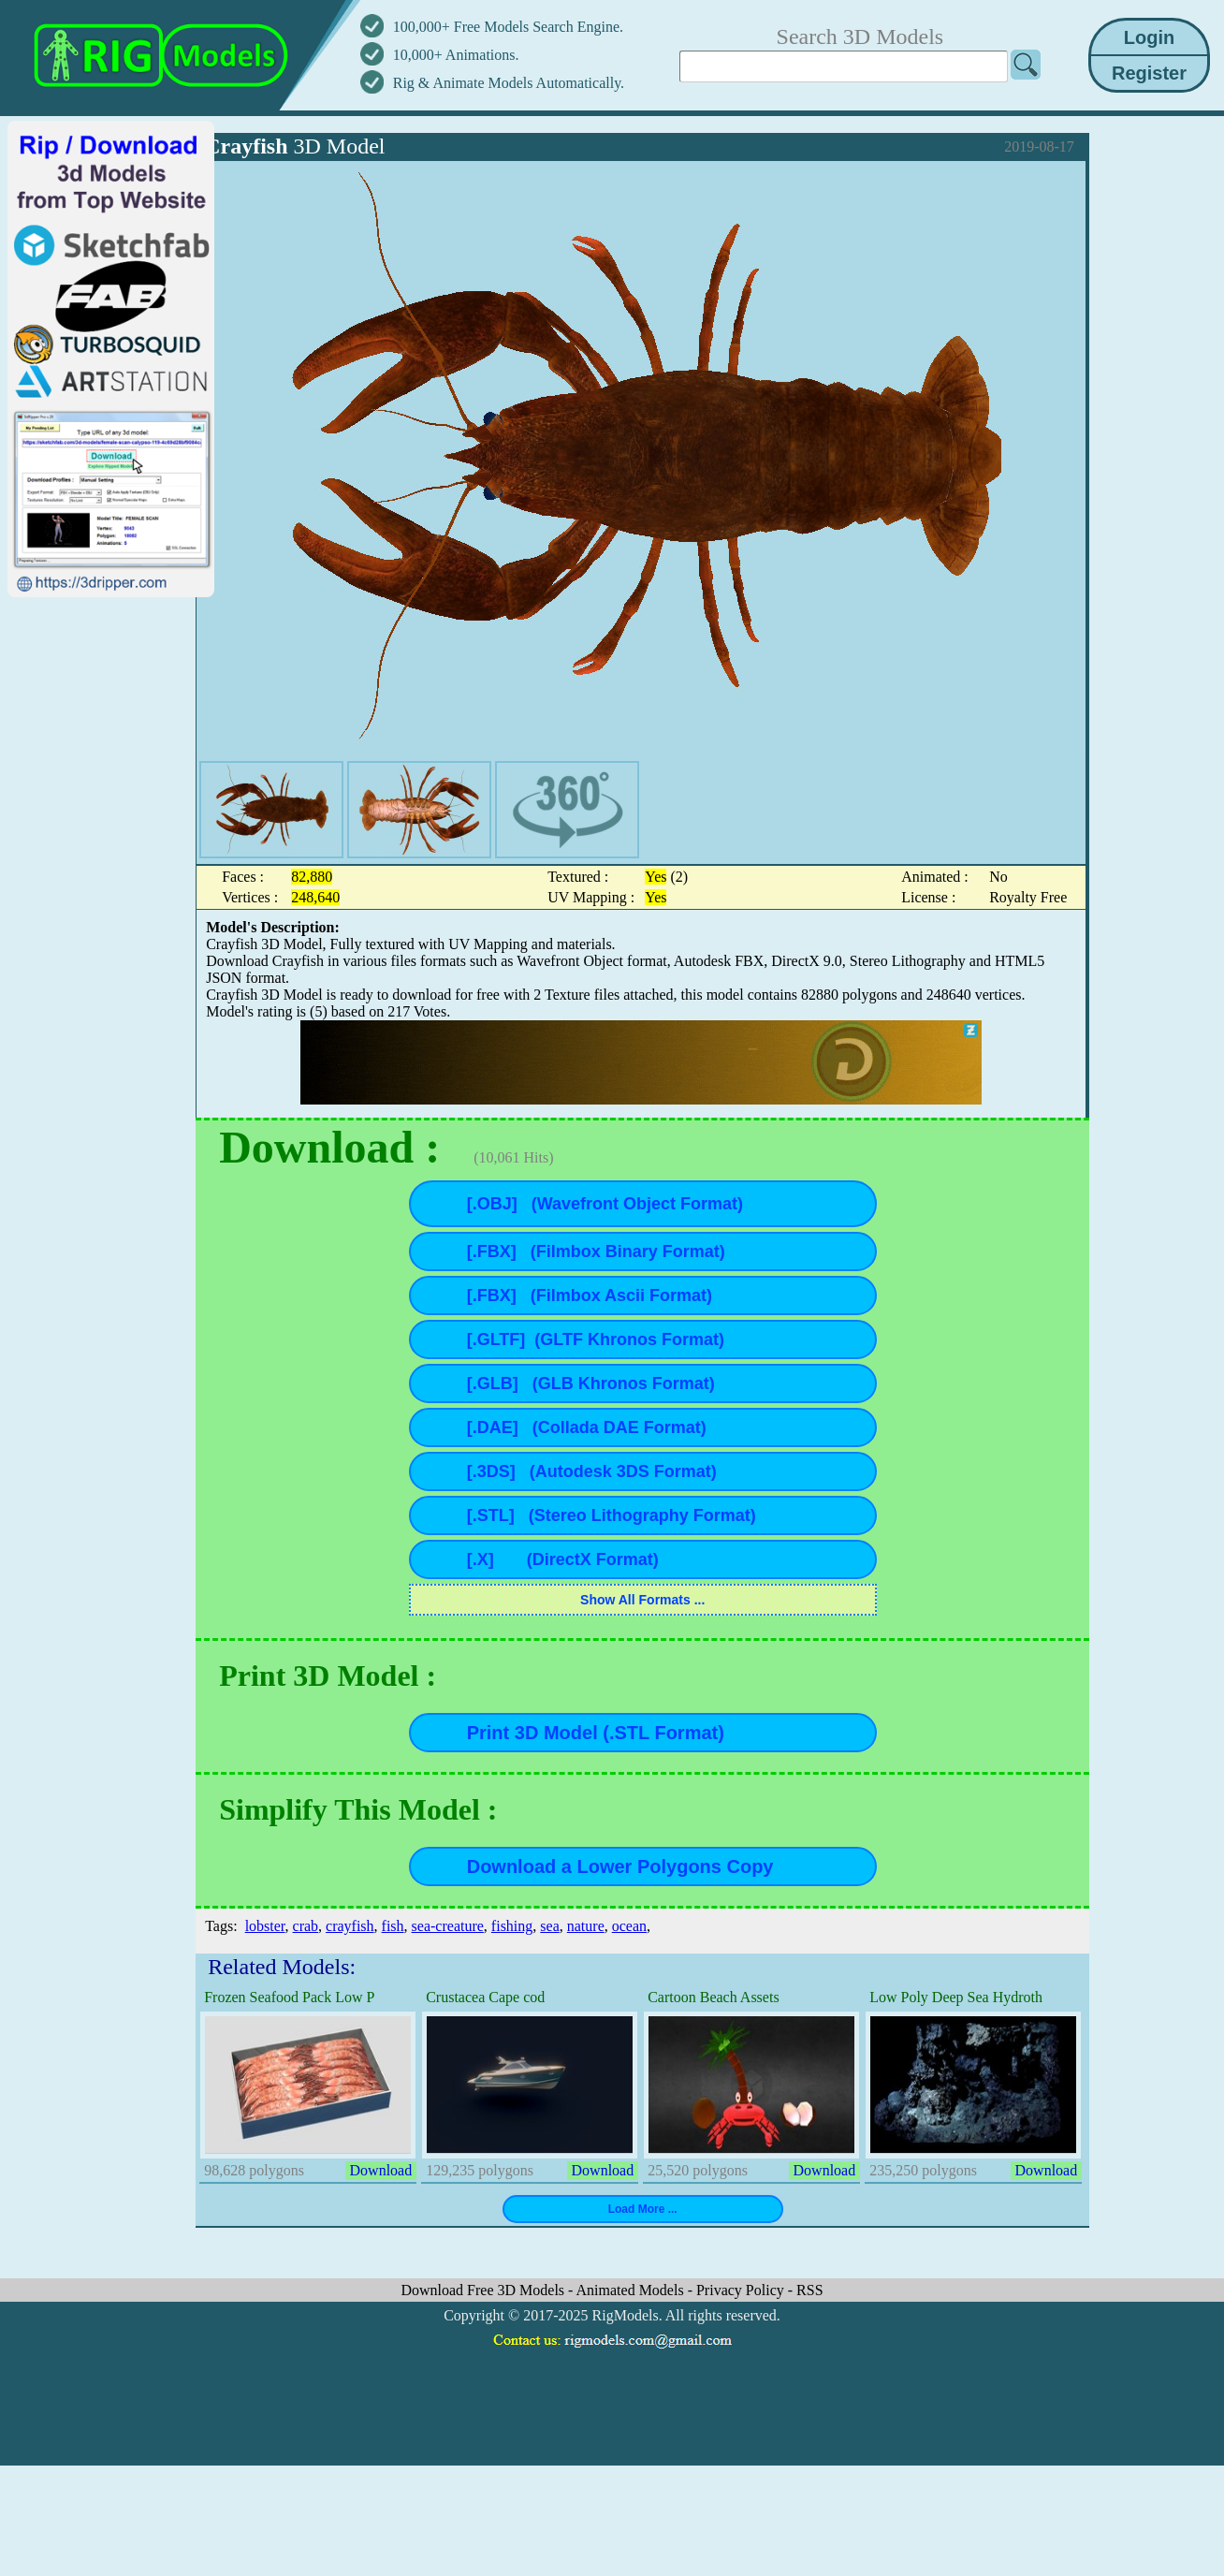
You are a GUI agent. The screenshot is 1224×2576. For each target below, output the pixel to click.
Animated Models (632, 2290)
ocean (629, 1926)
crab (306, 1926)
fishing (511, 1926)
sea (549, 1926)
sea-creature (448, 1926)
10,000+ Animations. (456, 55)
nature (586, 1926)
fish (393, 1926)
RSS (809, 2290)
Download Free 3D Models (484, 2290)
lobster (265, 1926)
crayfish (350, 1926)
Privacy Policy (742, 2290)
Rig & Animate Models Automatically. (508, 83)
